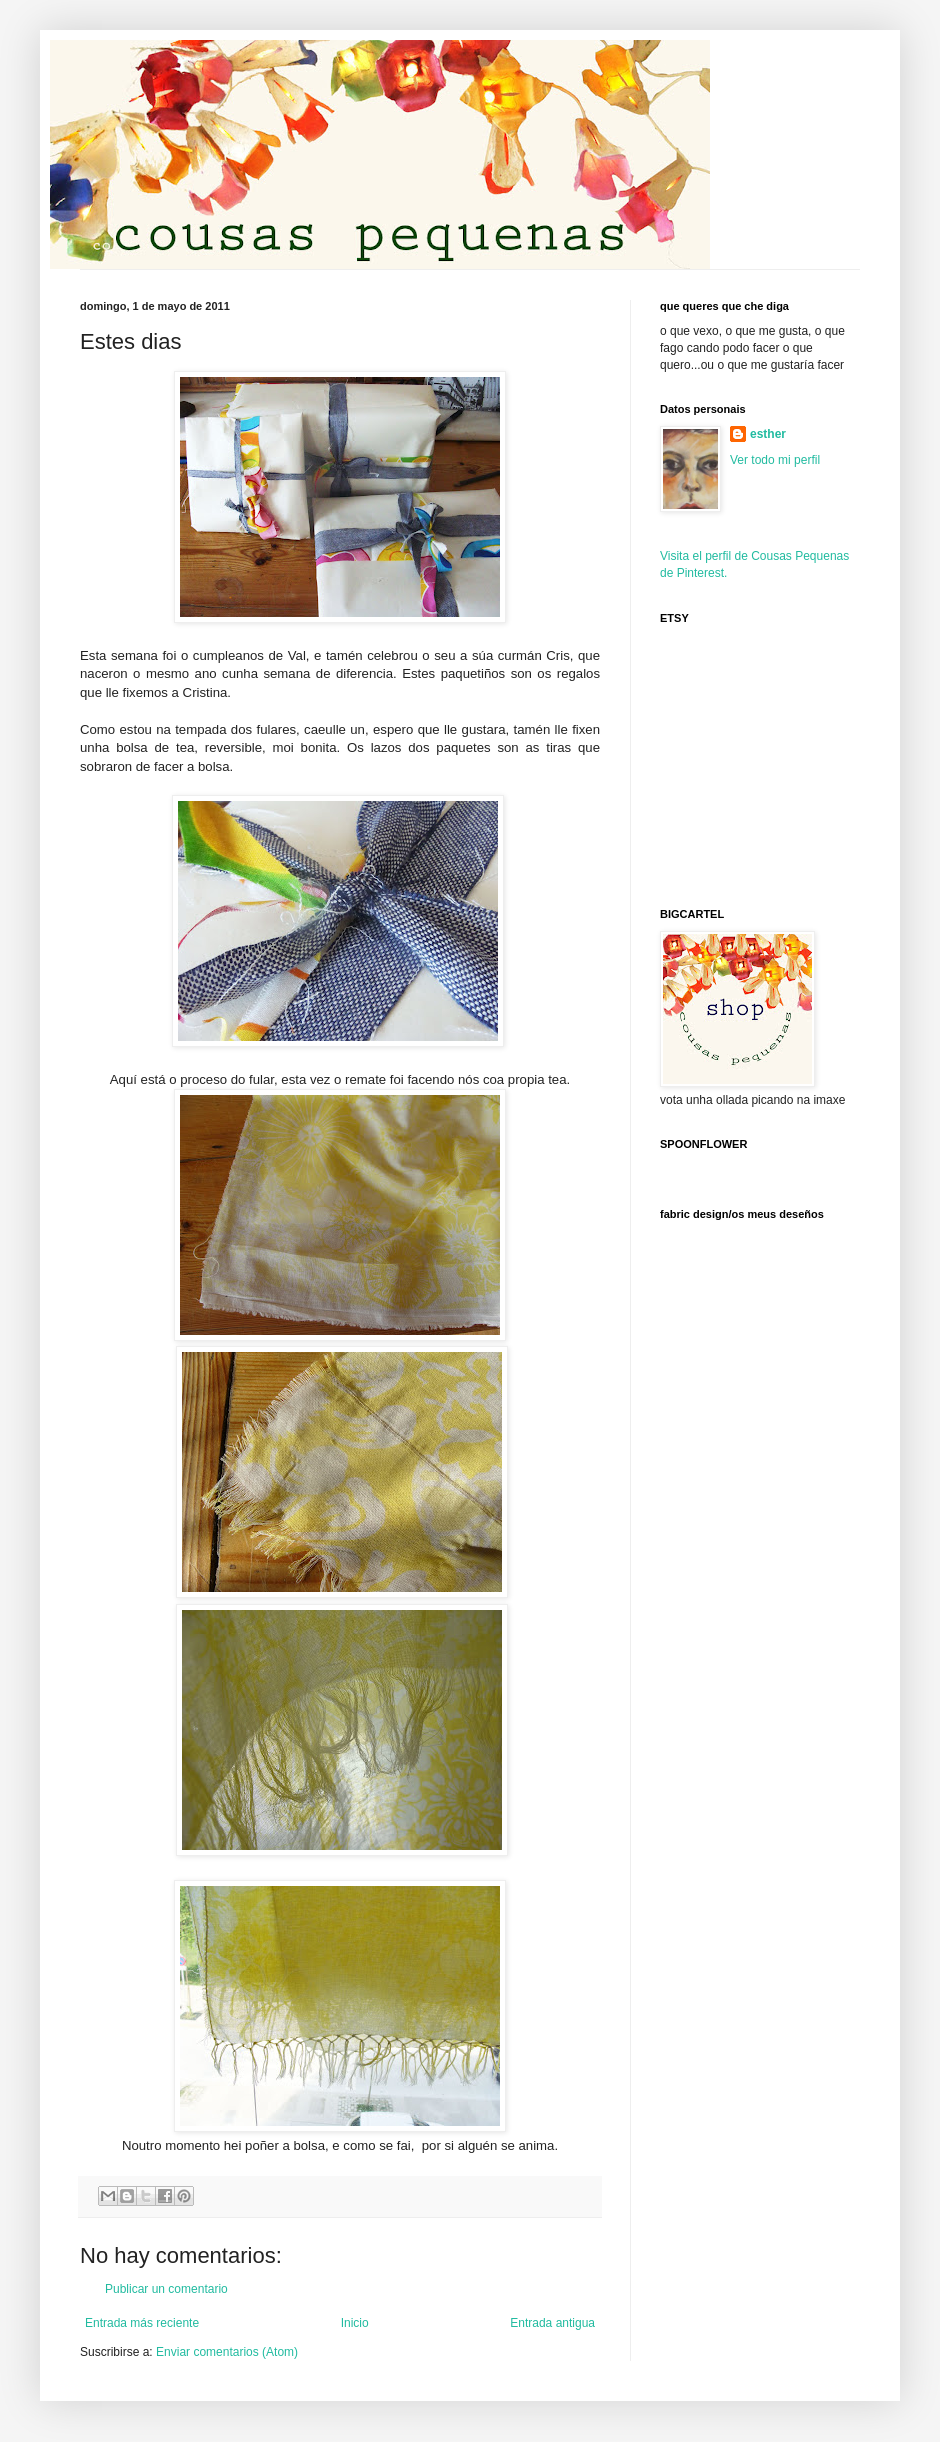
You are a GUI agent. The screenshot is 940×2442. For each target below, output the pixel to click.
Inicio (355, 2323)
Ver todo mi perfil (775, 460)
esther (768, 434)
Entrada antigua (552, 2323)
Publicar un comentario (166, 2289)
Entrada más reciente (142, 2323)
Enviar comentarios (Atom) (227, 2352)
